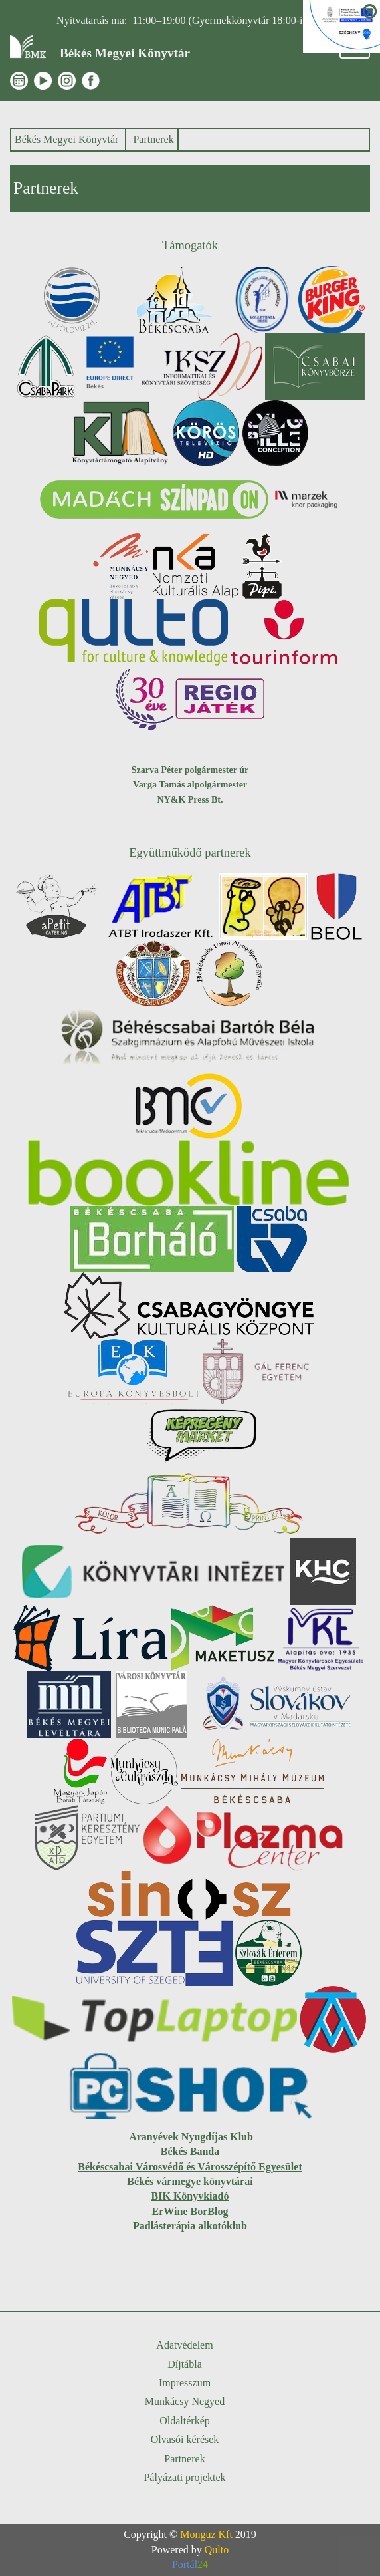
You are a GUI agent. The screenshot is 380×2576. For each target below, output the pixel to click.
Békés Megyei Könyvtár (66, 139)
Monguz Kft (206, 2534)
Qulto (217, 2549)
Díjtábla (184, 2364)
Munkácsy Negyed (185, 2401)
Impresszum (185, 2382)
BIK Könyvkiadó (190, 2196)
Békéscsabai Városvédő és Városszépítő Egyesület (190, 2166)
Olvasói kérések (185, 2439)
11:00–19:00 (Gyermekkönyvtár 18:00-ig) (222, 20)
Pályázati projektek (184, 2477)
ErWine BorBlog (190, 2211)
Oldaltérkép (184, 2420)
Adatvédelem (184, 2345)
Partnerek (153, 139)
